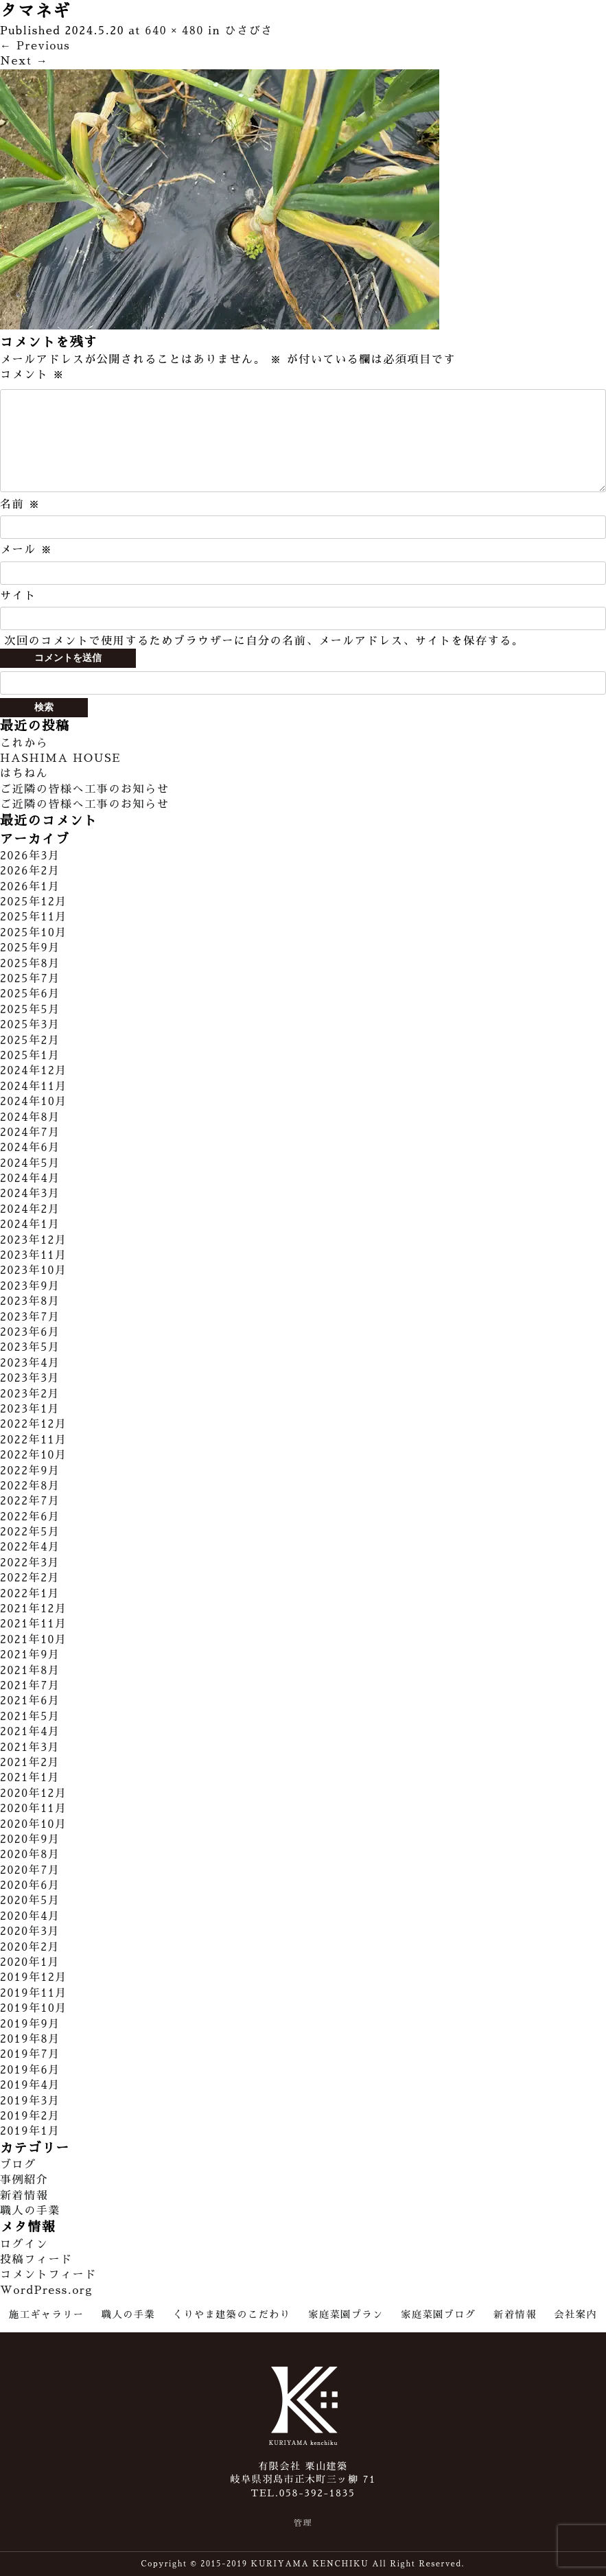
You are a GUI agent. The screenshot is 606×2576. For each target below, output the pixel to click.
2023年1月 (30, 1409)
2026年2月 (30, 871)
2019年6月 (30, 2070)
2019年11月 (33, 1993)
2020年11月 (33, 1808)
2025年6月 (30, 993)
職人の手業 (30, 2210)
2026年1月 (30, 886)
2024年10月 (33, 1101)
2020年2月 (30, 1947)
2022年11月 (33, 1440)
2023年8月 (30, 1301)
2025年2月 (30, 1040)
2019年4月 (30, 2085)
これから (24, 743)
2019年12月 (33, 1977)
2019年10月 (33, 2008)
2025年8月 (30, 963)
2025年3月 (30, 1024)
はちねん (24, 773)
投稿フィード (36, 2259)
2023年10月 (33, 1270)
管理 (303, 2523)
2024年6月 (30, 1147)
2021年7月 (30, 1685)
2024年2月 (30, 1209)
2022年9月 (30, 1470)
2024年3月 (30, 1193)
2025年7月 (30, 978)
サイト (18, 595)
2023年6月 (30, 1332)
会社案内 (576, 2314)
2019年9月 (30, 2024)
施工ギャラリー (46, 2314)
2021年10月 (33, 1639)
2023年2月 (30, 1394)
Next (24, 61)
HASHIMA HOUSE (60, 758)
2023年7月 (30, 1317)
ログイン (24, 2244)
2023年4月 (30, 1363)
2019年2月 (30, 2116)
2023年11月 (33, 1255)
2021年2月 (30, 1762)
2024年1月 (30, 1224)
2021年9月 (30, 1654)
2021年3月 (30, 1747)
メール (26, 549)
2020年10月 (33, 1824)
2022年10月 (33, 1455)
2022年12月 (33, 1424)
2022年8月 (30, 1486)
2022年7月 (30, 1501)
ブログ (18, 2164)
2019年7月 (30, 2054)
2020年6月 (30, 1885)
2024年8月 (30, 1117)
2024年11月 (33, 1086)
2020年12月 (33, 1793)
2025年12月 (33, 901)
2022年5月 (30, 1532)
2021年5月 (30, 1716)
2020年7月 (30, 1870)
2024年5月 (30, 1163)
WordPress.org (46, 2290)
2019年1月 (30, 2131)
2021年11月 (33, 1623)
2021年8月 (30, 1670)
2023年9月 (30, 1286)
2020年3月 (30, 1931)
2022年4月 (30, 1547)
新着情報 (24, 2195)
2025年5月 (30, 1009)
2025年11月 (33, 917)
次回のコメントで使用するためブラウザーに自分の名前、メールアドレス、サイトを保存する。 (264, 641)
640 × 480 (174, 30)
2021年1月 (30, 1777)
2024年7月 (30, 1132)
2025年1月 (30, 1055)
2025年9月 (30, 947)
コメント (32, 374)
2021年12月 (33, 1608)
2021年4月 (30, 1731)
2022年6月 (30, 1516)
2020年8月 (30, 1854)
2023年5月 (30, 1347)
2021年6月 (30, 1700)
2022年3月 (30, 1562)
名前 (20, 504)
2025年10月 (33, 932)
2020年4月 (30, 1916)
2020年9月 (30, 1839)
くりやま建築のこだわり (232, 2314)
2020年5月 (30, 1900)
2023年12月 (33, 1240)
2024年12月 (33, 1070)
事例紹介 (24, 2179)
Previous (35, 45)
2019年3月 (30, 2101)
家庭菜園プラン (345, 2314)
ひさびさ (249, 30)
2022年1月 (30, 1593)
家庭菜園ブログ (438, 2314)
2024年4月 (30, 1178)
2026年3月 (30, 855)
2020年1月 (30, 1962)
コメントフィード (48, 2274)
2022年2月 (30, 1578)
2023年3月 (30, 1378)
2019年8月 (30, 2039)
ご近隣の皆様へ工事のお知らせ (84, 789)
